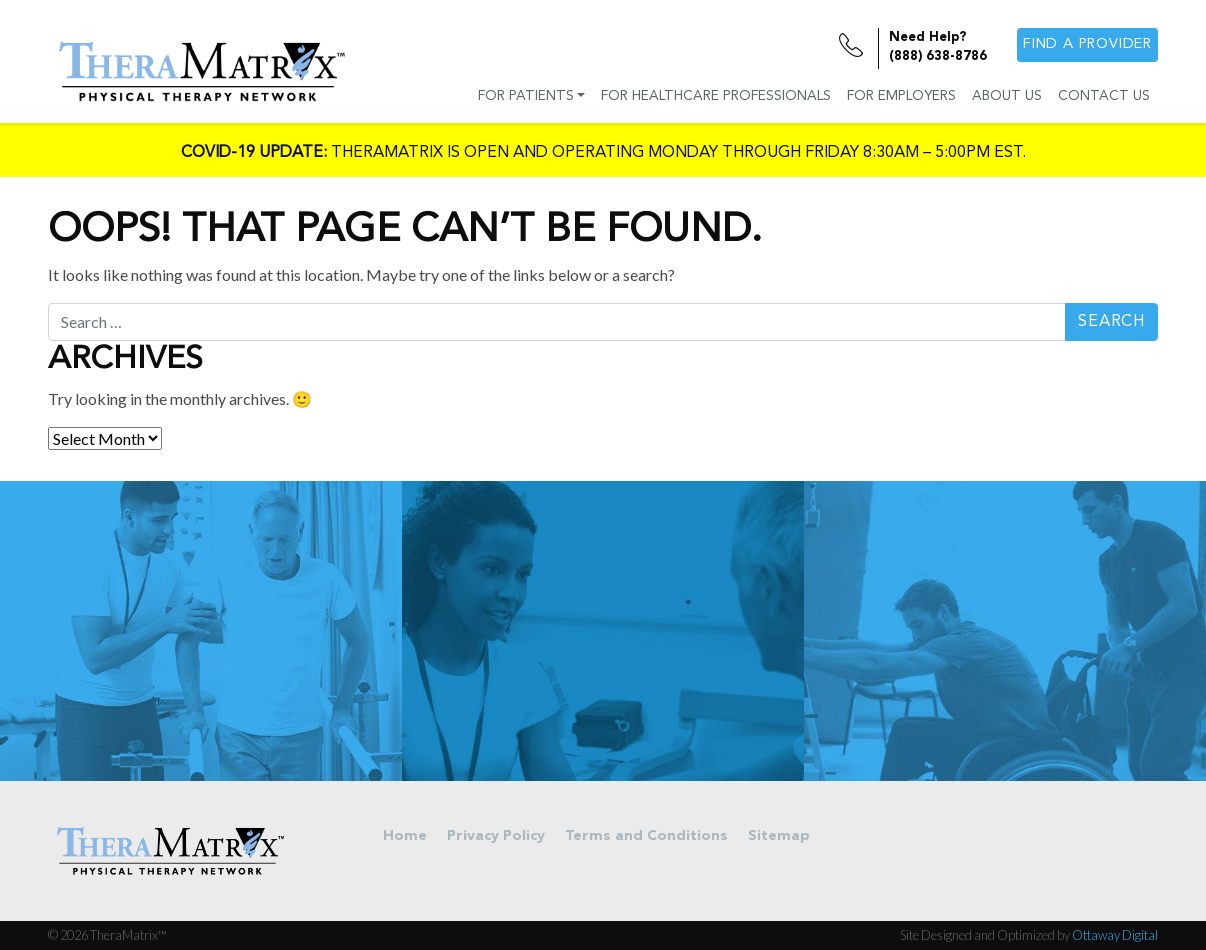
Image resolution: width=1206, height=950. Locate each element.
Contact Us (1104, 96)
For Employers (901, 96)
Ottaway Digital (1115, 935)
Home (405, 836)
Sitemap (779, 836)
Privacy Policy (496, 836)
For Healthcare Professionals (716, 96)
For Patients (526, 96)
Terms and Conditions (646, 836)
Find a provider (1087, 44)
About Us (1007, 96)
